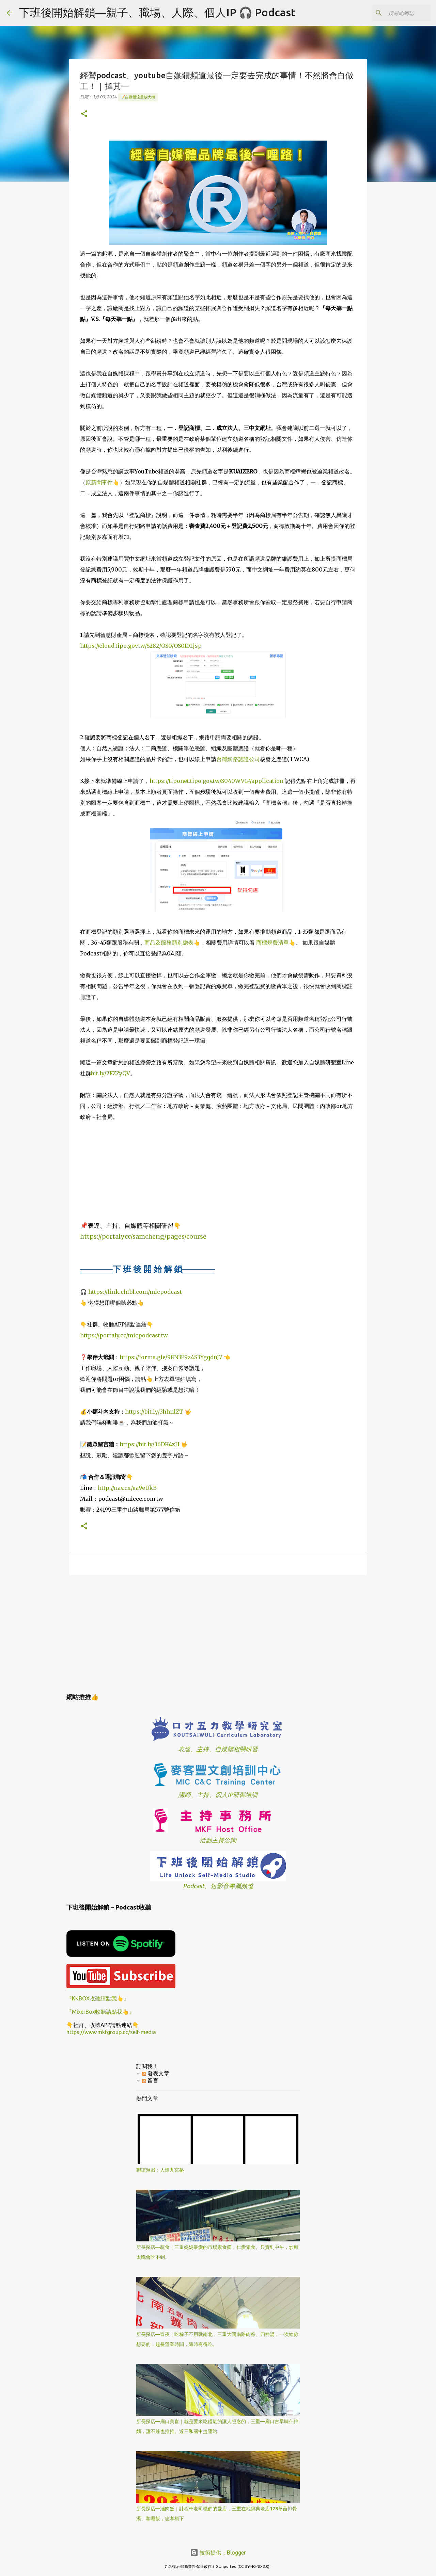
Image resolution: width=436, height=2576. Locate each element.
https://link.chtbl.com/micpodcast (135, 1291)
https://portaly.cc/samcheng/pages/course (143, 1236)
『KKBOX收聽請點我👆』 (97, 1998)
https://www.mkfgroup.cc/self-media (111, 2032)
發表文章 (155, 2073)
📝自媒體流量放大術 (138, 97)
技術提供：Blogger (218, 2552)
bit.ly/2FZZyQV (110, 1073)
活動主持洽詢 (218, 1840)
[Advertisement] (218, 1632)
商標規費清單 (272, 942)
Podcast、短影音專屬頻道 (218, 1886)
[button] (84, 114)
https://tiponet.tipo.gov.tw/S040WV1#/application (216, 780)
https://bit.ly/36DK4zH (150, 1444)
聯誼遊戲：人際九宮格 (160, 2170)
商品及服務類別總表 (168, 942)
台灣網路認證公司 (238, 759)
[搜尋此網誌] (395, 13)
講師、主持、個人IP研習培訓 (218, 1794)
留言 (150, 2080)
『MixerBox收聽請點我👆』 (100, 2012)
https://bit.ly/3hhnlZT (154, 1411)
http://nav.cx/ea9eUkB (127, 1487)
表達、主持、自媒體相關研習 (218, 1749)
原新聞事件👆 (102, 482)
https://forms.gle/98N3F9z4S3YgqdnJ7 (171, 1357)
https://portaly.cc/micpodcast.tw (124, 1335)
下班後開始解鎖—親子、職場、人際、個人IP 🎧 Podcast (157, 12)
